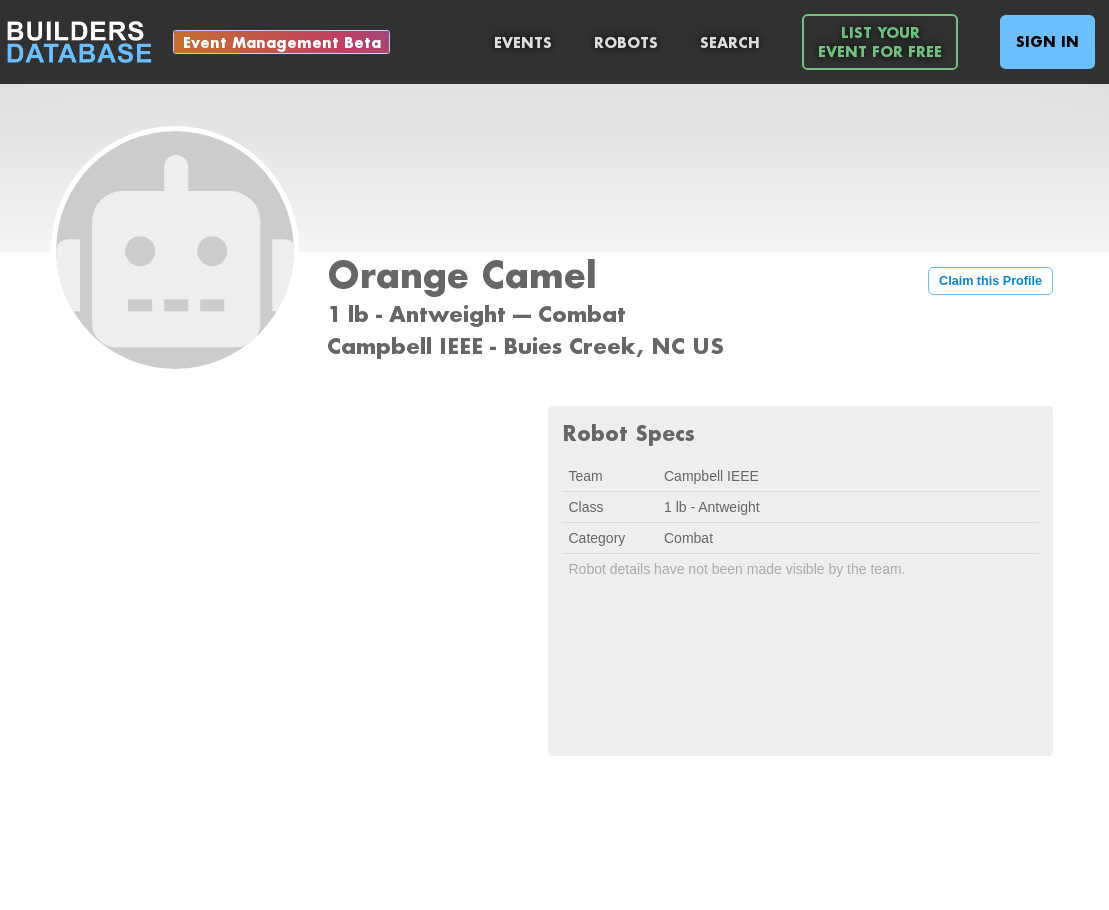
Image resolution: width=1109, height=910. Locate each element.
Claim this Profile (990, 281)
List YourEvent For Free (880, 42)
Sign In (1047, 41)
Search (730, 42)
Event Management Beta (282, 42)
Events (523, 42)
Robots (626, 42)
